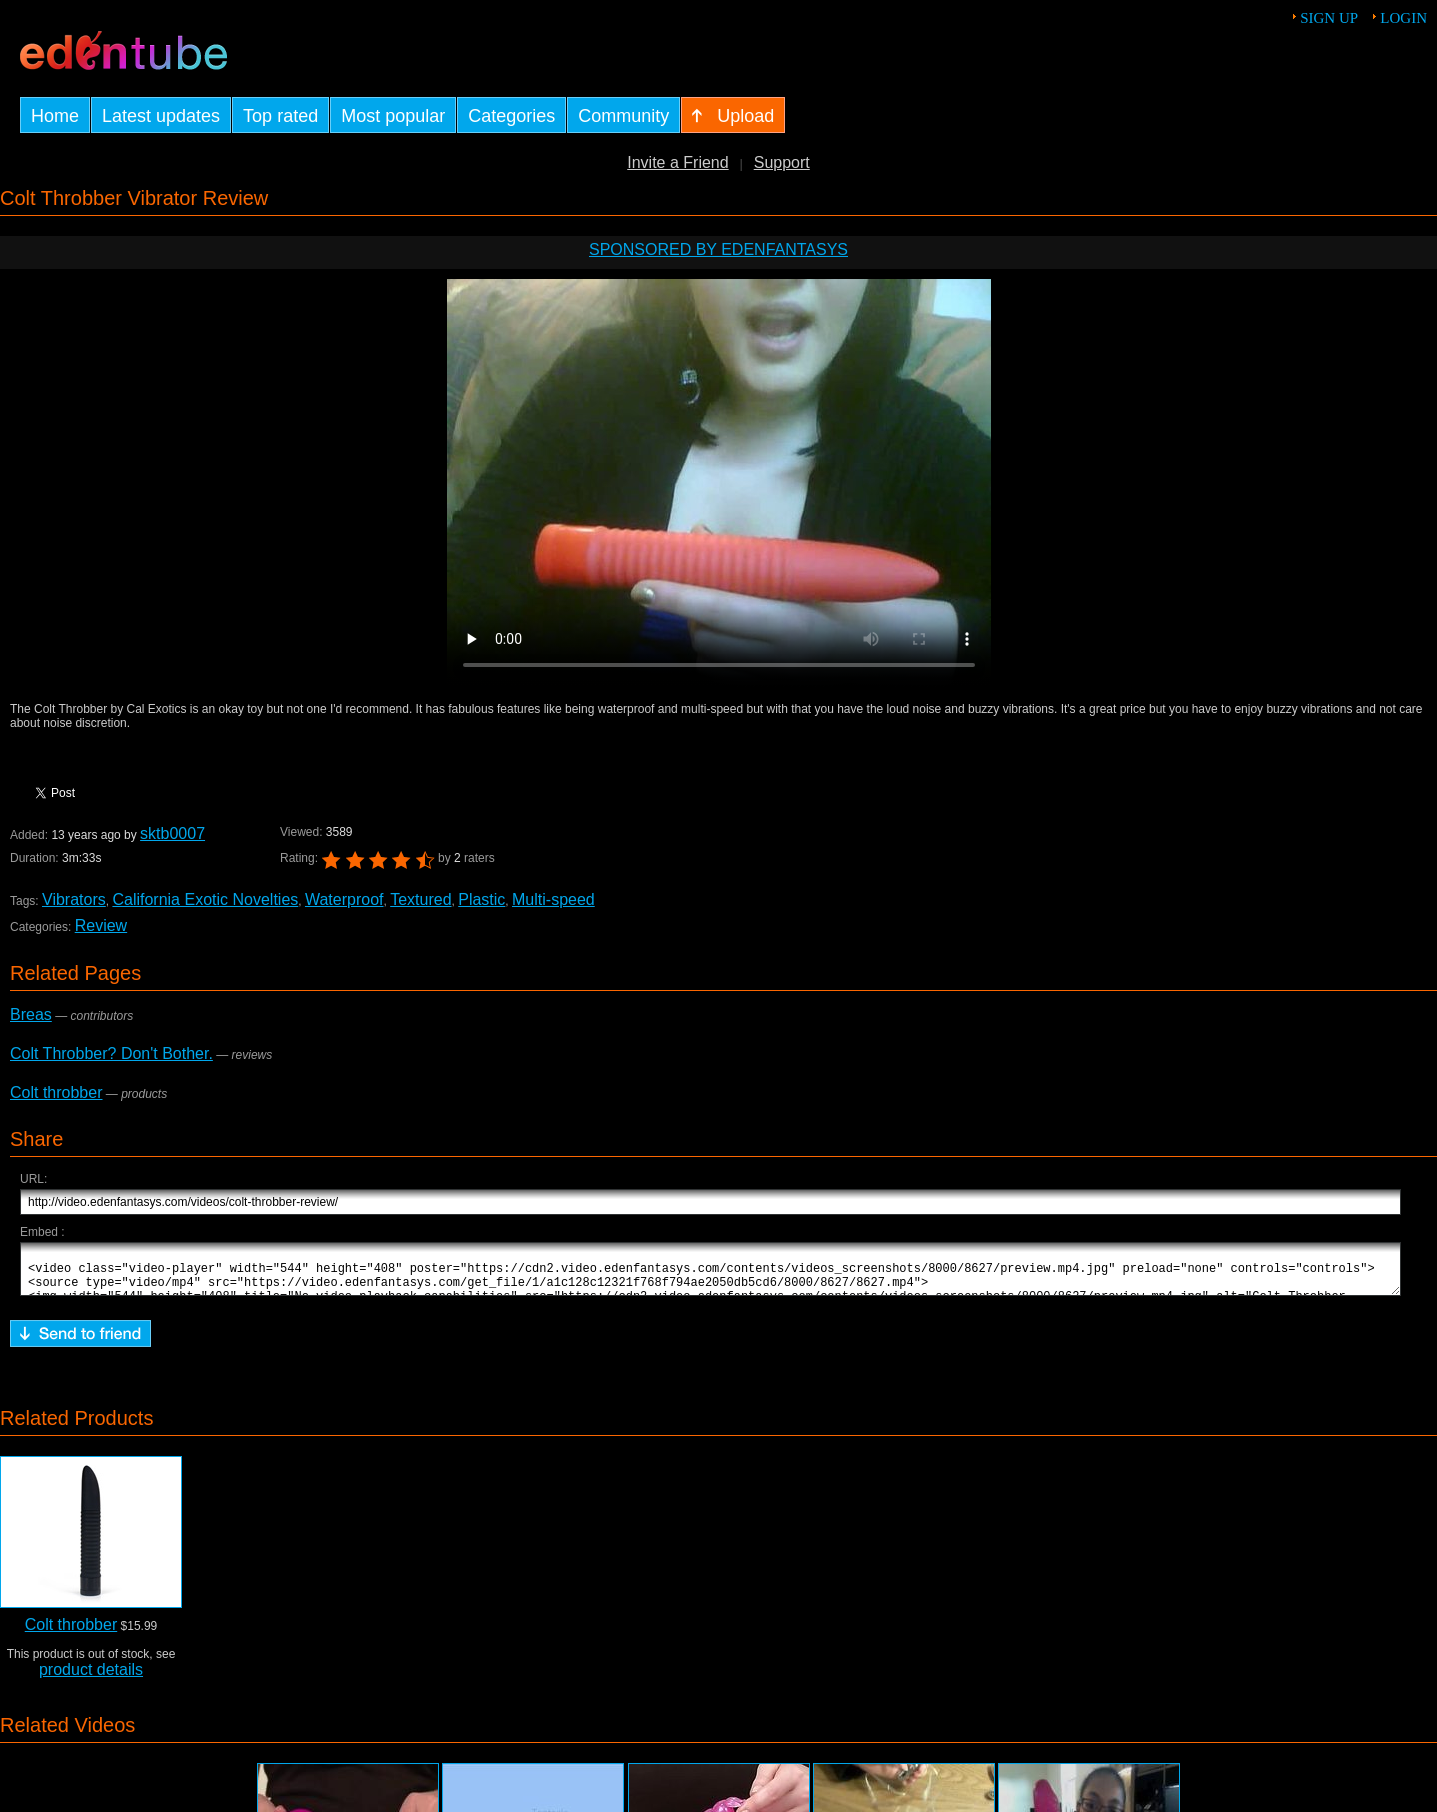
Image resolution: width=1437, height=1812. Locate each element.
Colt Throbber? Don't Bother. (111, 1053)
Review (101, 925)
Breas (31, 1014)
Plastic (481, 899)
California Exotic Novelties (205, 899)
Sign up (1329, 18)
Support (782, 162)
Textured (420, 899)
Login (1403, 18)
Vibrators (74, 899)
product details (91, 1678)
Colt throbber (56, 1092)
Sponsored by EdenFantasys (718, 249)
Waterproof (344, 899)
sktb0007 (172, 833)
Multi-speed (553, 899)
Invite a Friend (677, 162)
